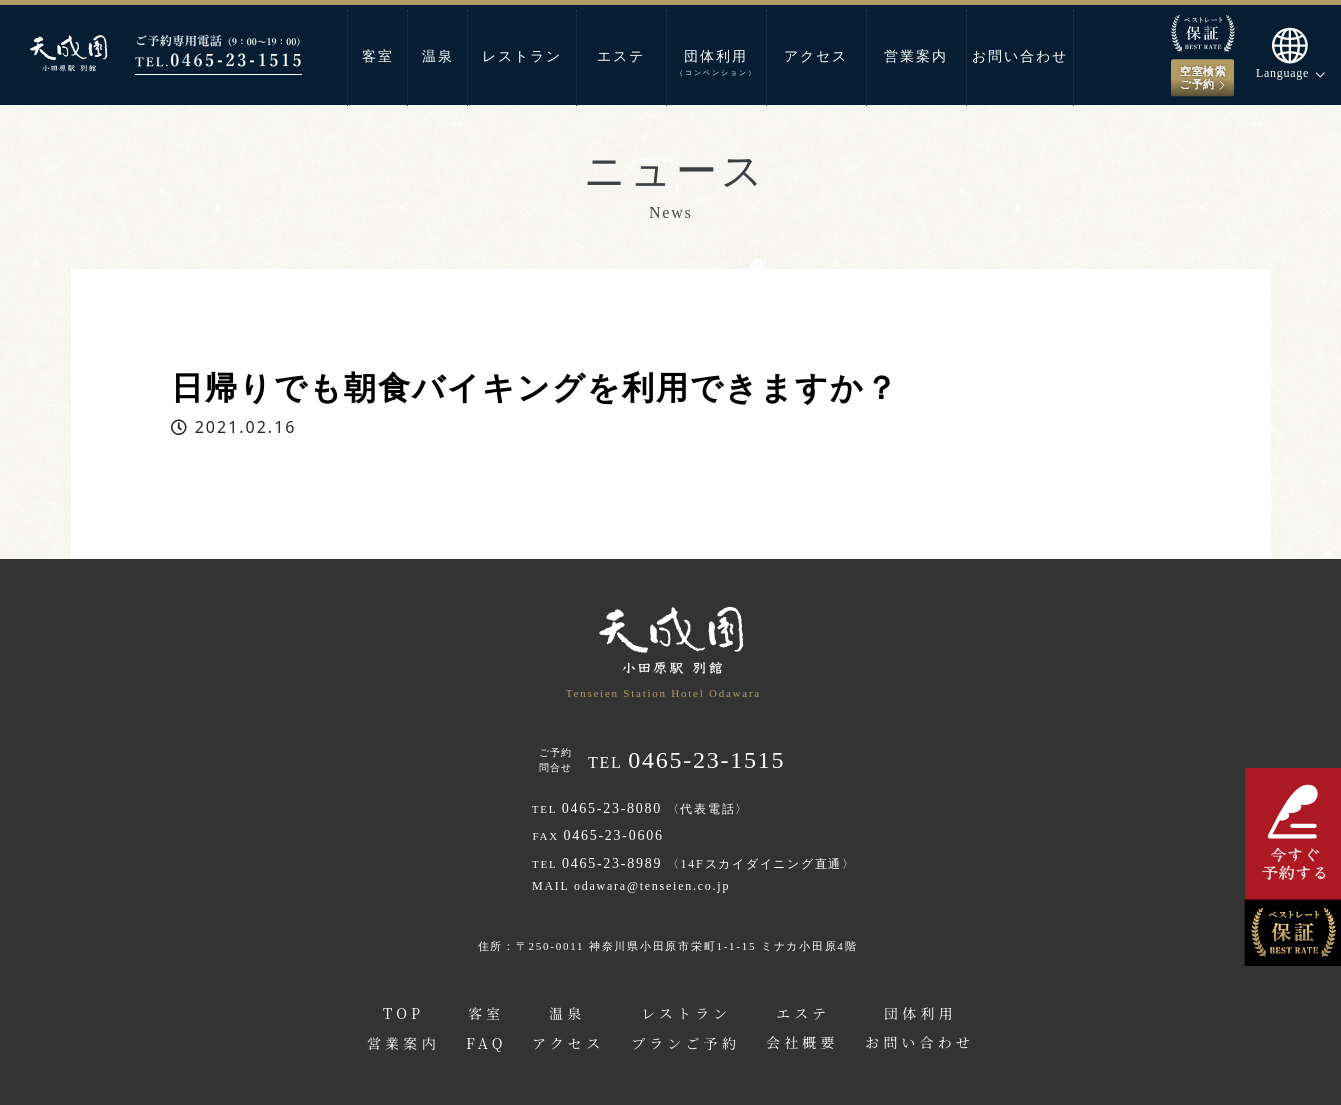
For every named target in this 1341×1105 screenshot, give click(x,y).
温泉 (438, 56)
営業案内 (916, 56)
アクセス (816, 56)
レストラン (522, 56)
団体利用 (716, 63)
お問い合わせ (1020, 56)
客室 (378, 56)
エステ (621, 56)
